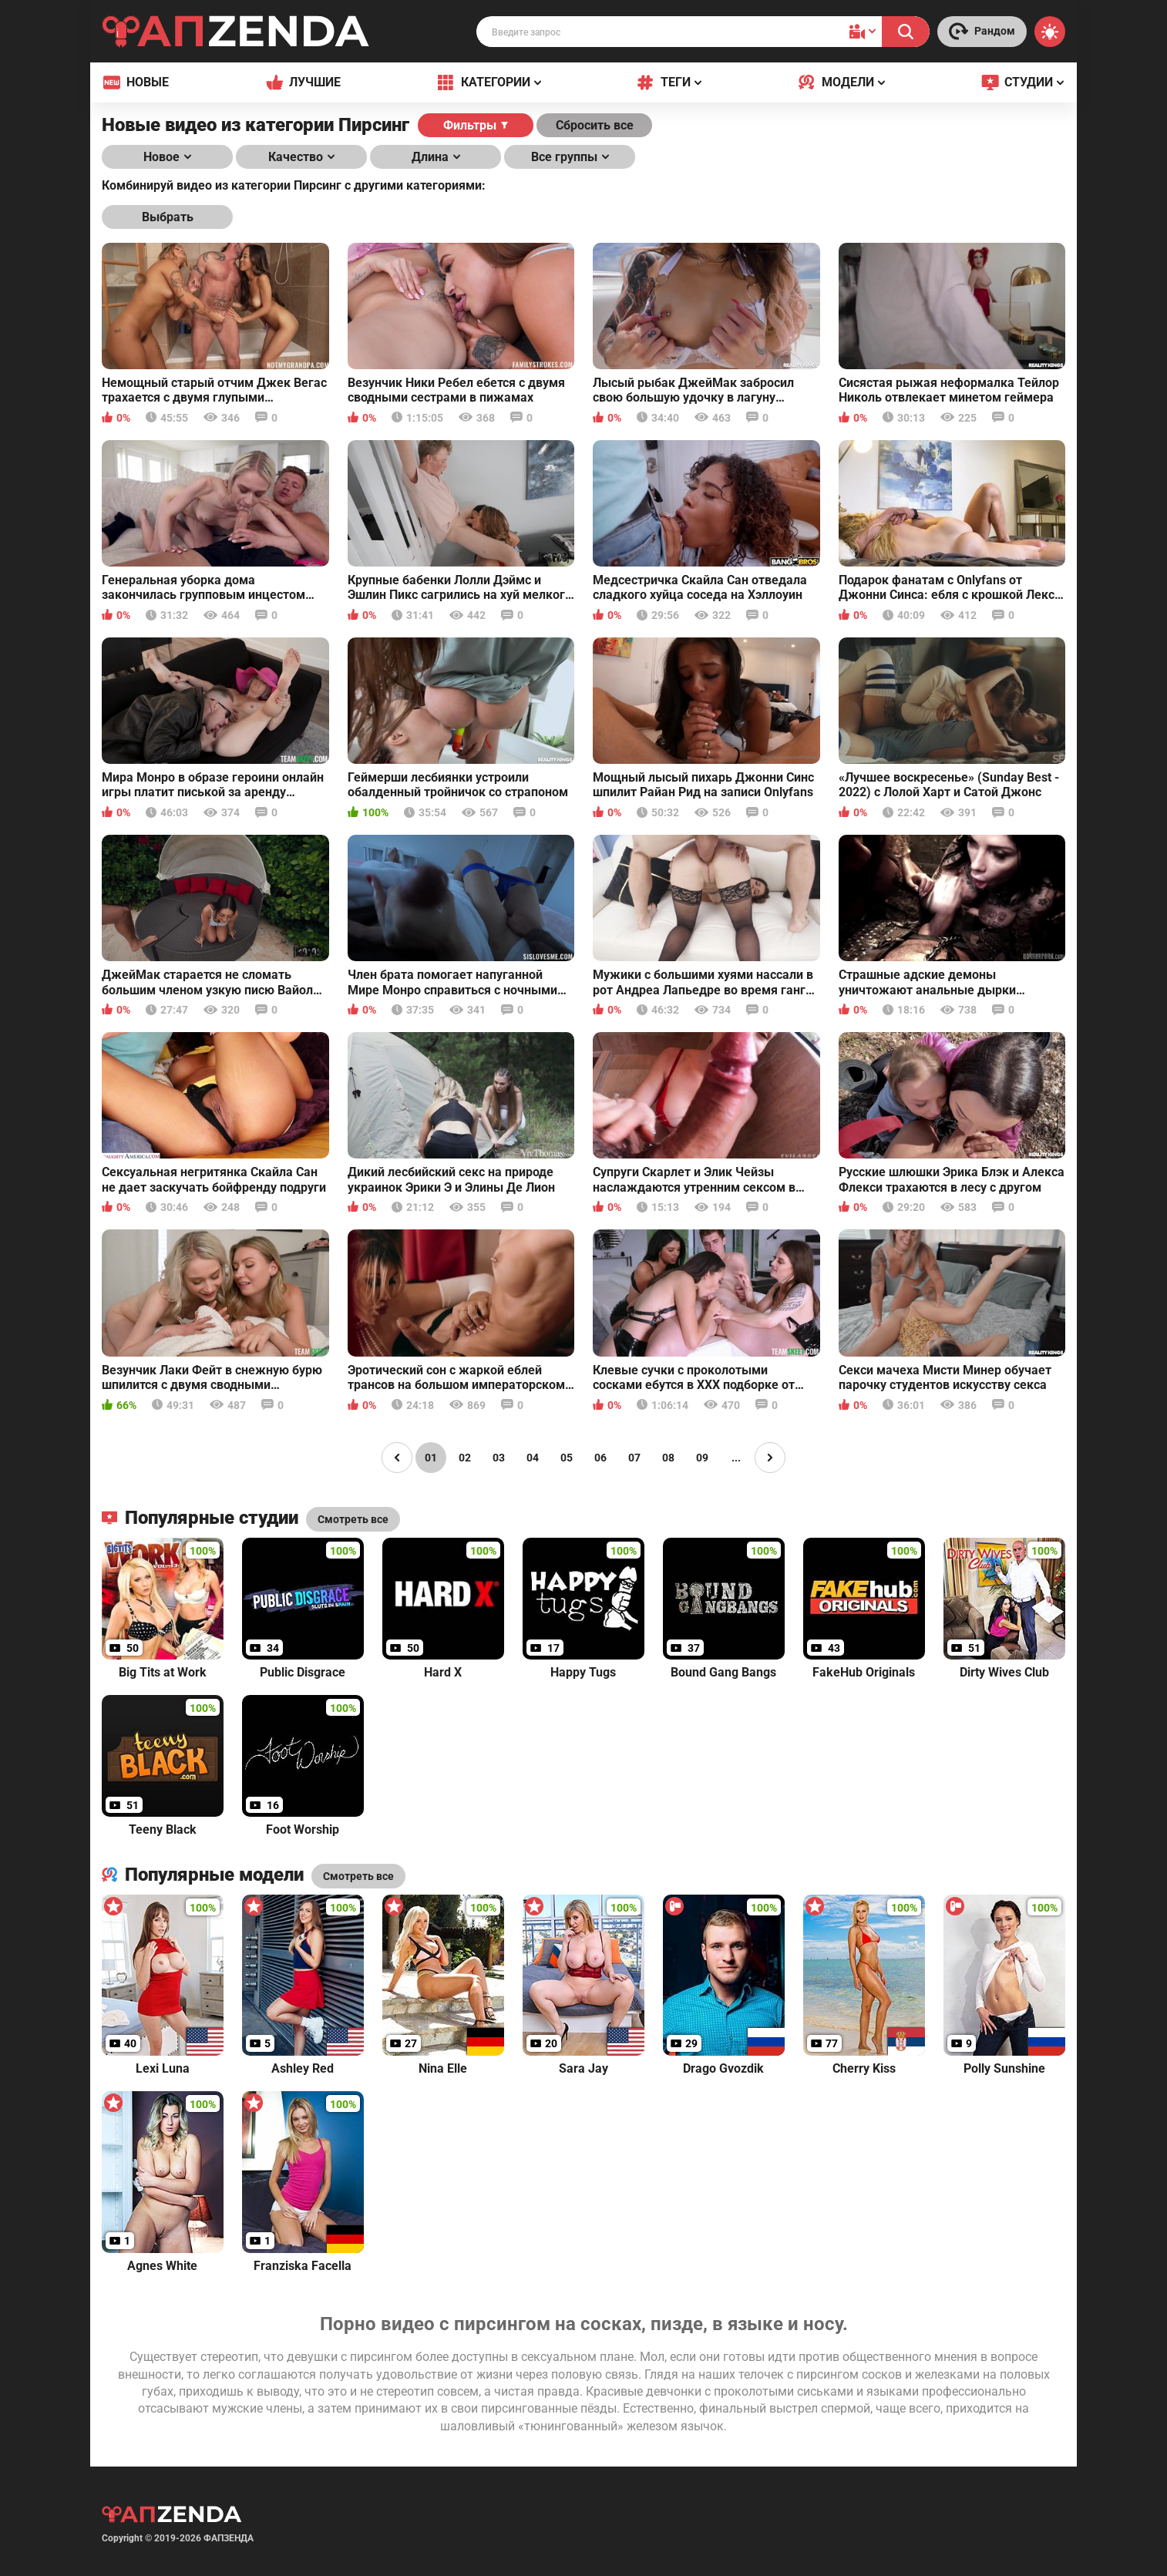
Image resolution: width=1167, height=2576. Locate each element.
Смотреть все (358, 1876)
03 (499, 1457)
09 (702, 1457)
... (736, 1457)
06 (600, 1457)
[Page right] (770, 1457)
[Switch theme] (1049, 31)
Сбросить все (595, 125)
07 (634, 1457)
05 (566, 1457)
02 (465, 1457)
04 (532, 1457)
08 (668, 1457)
